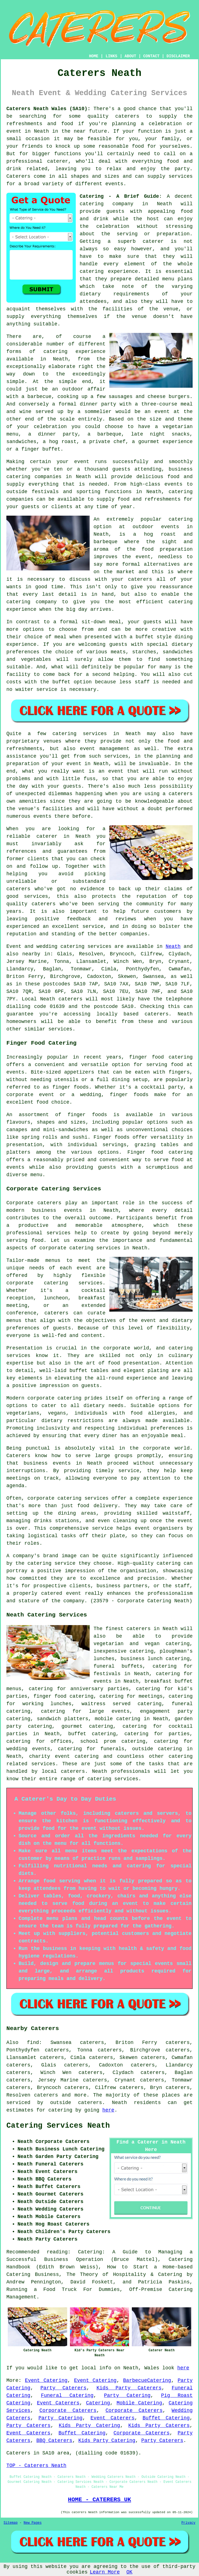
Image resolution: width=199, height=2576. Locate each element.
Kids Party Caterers (129, 2388)
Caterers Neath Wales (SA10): (48, 109)
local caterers (63, 1771)
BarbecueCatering (147, 2380)
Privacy (188, 2523)
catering (181, 1756)
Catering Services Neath (58, 2126)
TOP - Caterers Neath (36, 2465)
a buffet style (151, 637)
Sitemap (10, 2523)
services (99, 946)
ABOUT (130, 56)
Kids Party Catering (89, 2425)
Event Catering (46, 2380)
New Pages (33, 2523)
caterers (18, 889)
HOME (94, 56)
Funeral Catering (67, 2395)
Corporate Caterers (67, 2410)
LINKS (111, 56)
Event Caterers (58, 2403)
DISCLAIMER (178, 56)
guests (115, 211)
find (33, 2042)
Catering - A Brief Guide (119, 196)
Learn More (105, 2572)
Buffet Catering (166, 2418)
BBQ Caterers (54, 2440)
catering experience (74, 351)
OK (130, 2572)
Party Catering (127, 2395)
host (153, 219)
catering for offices (39, 1741)
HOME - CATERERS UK (99, 2499)
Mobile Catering (139, 2403)
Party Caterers (64, 2388)
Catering (98, 2403)
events (114, 184)
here (108, 2110)
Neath (173, 946)
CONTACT (151, 56)
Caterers (18, 176)
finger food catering (63, 1696)
